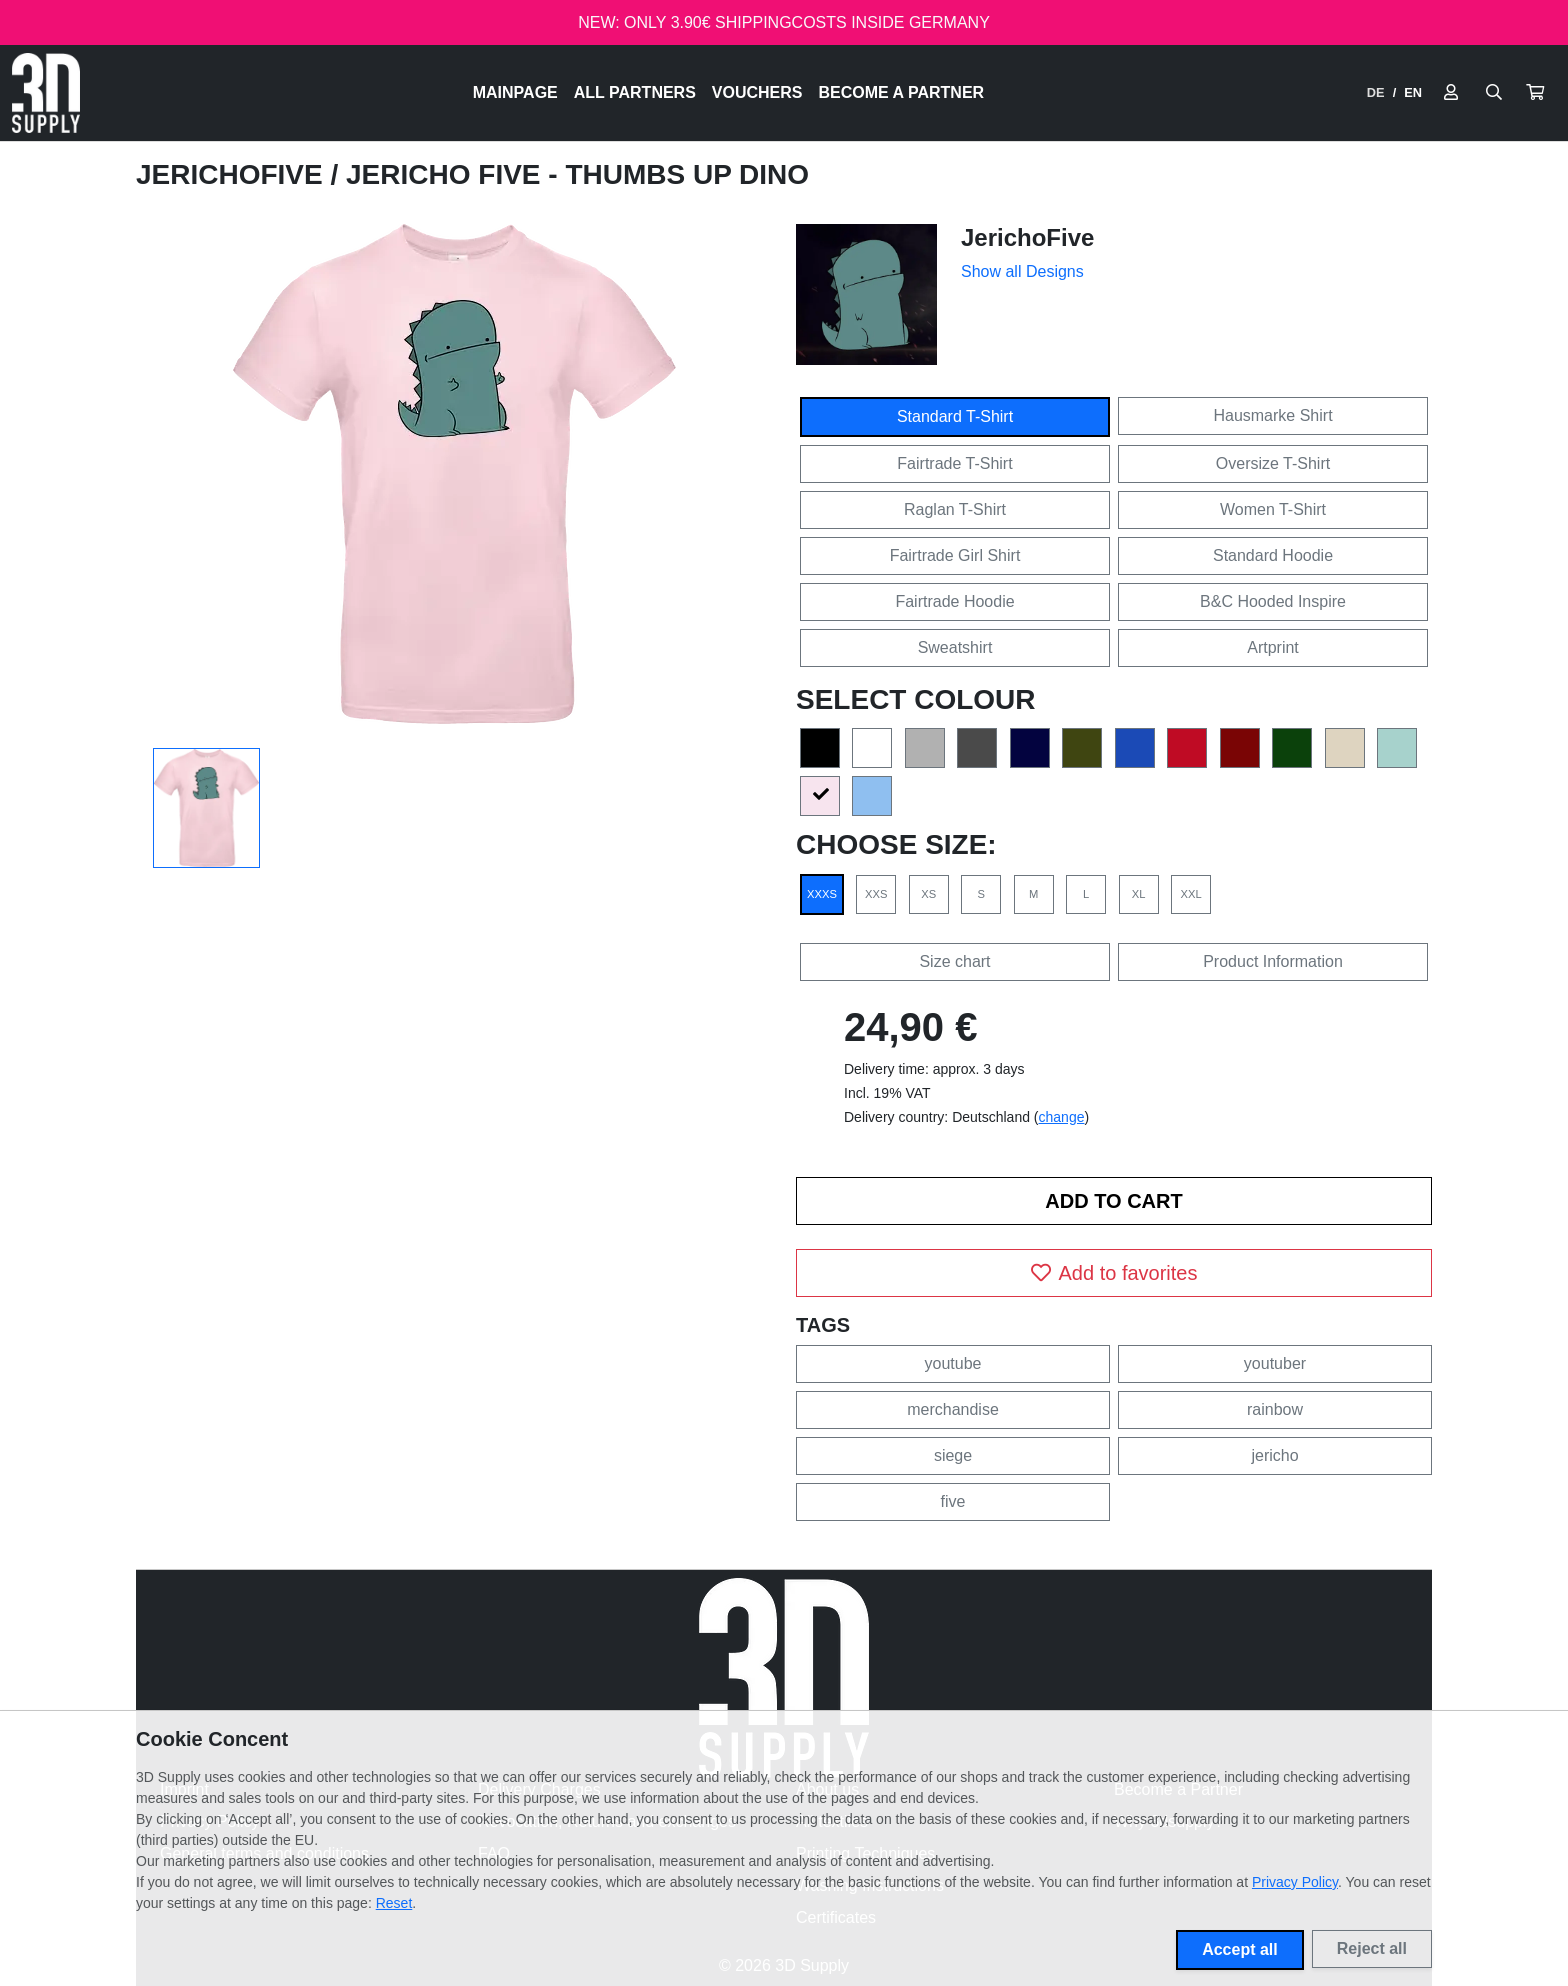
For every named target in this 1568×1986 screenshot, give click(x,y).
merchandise (953, 1409)
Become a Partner (902, 92)
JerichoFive (233, 174)
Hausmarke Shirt (1272, 415)
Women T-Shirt (1273, 509)
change (1062, 1117)
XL (1139, 894)
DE (1376, 92)
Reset (394, 1903)
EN (1413, 92)
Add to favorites (1114, 1273)
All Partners (635, 92)
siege (953, 1455)
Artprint (1273, 647)
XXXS (822, 894)
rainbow (1275, 1409)
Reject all (1372, 1948)
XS (928, 894)
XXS (876, 894)
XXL (1190, 894)
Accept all (1240, 1949)
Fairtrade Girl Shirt (955, 555)
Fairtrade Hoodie (954, 601)
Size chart (954, 961)
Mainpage (515, 92)
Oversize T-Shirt (1273, 463)
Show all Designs (1022, 271)
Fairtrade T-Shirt (954, 463)
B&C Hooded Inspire (1273, 601)
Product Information (1273, 961)
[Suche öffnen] (1494, 93)
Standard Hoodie (1273, 555)
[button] (1535, 93)
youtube (953, 1363)
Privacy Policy (1295, 1882)
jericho (1274, 1455)
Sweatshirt (955, 647)
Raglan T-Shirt (955, 509)
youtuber (1275, 1363)
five (953, 1501)
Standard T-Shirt (955, 416)
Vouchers (757, 92)
